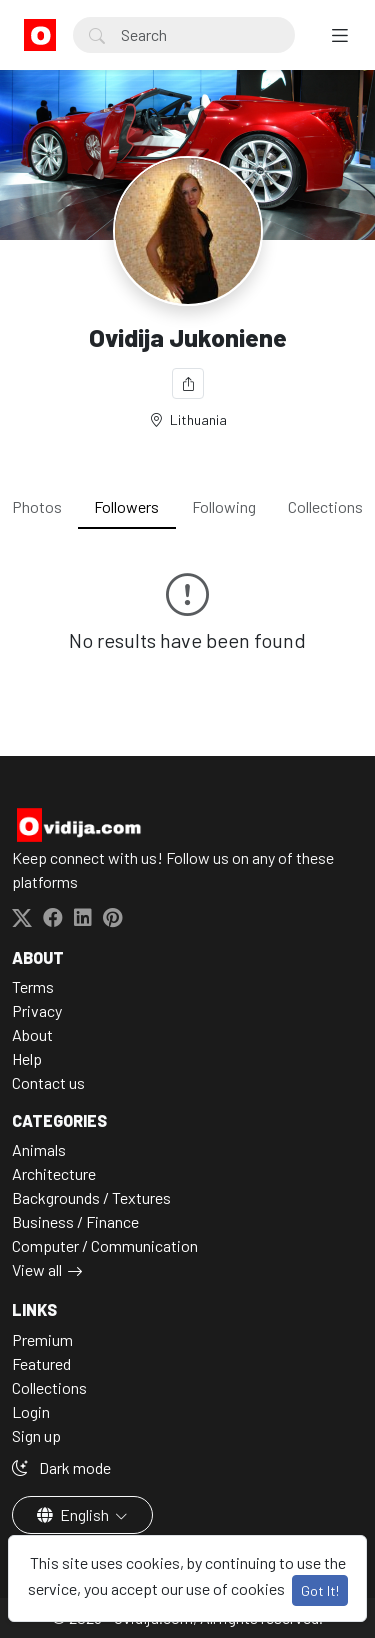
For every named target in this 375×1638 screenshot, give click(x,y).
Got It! (320, 1590)
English (74, 1514)
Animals (39, 1149)
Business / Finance (75, 1221)
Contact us (48, 1082)
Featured (41, 1363)
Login (31, 1411)
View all (37, 1269)
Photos (37, 506)
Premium (42, 1339)
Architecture (54, 1173)
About (32, 1034)
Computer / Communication (105, 1245)
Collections (325, 506)
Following (224, 506)
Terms (33, 986)
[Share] (188, 383)
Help (27, 1058)
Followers (126, 506)
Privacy (37, 1010)
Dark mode (61, 1467)
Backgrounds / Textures (91, 1197)
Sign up (36, 1435)
